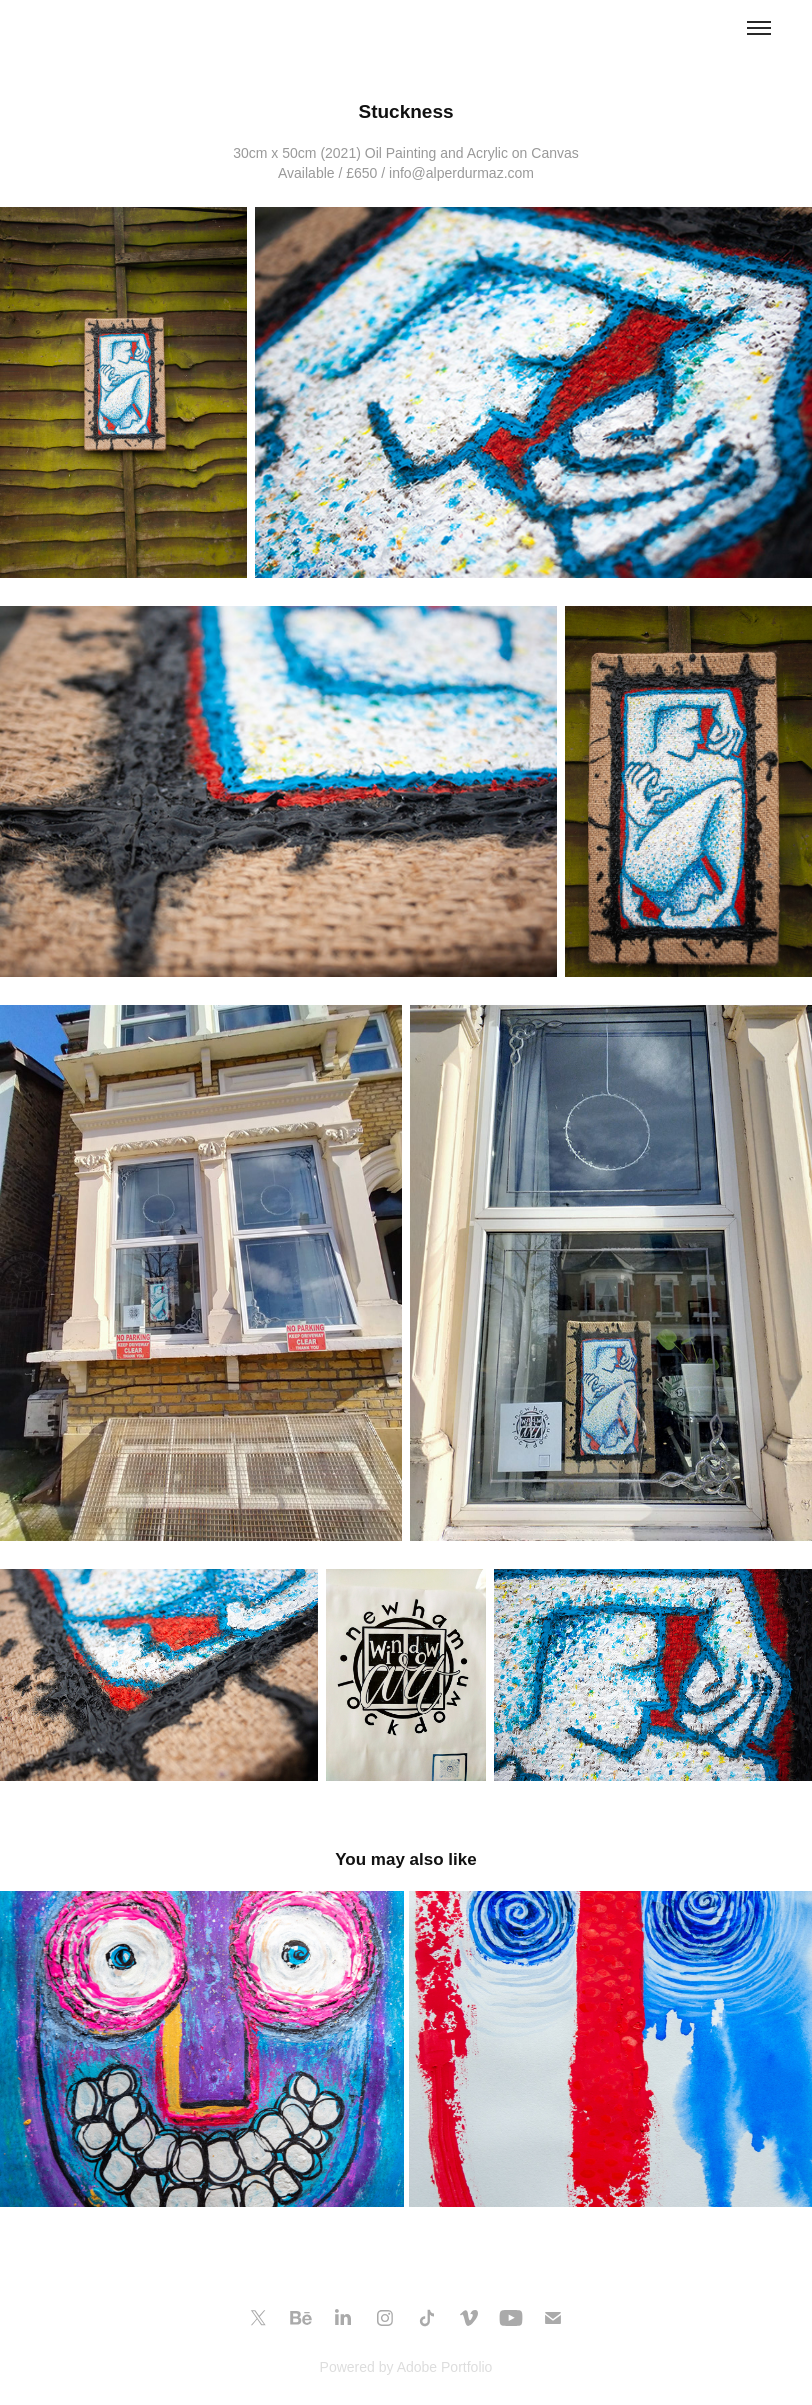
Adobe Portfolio (445, 2367)
